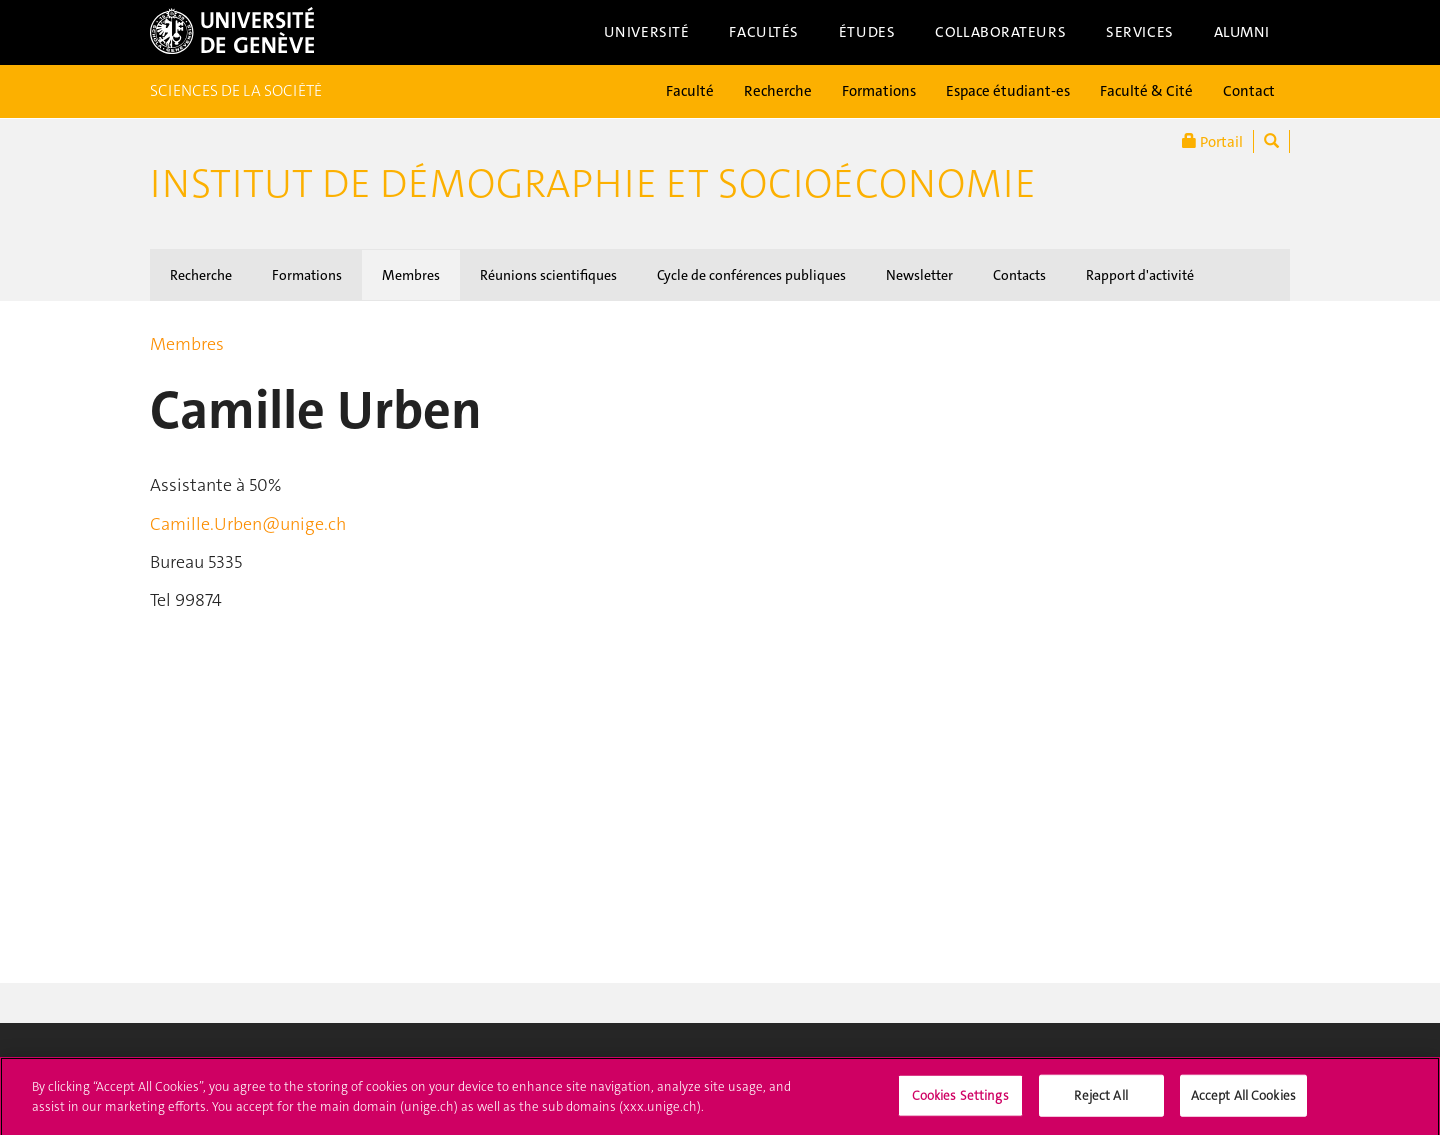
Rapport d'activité (1140, 275)
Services (1140, 32)
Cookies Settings (960, 1101)
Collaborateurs (1000, 32)
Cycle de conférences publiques (751, 275)
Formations (879, 91)
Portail (1212, 141)
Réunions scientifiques (548, 275)
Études (867, 32)
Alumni (1242, 32)
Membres (411, 275)
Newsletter (919, 275)
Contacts (1019, 275)
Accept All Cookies (1243, 1101)
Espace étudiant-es (1008, 91)
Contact (1249, 91)
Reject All (1100, 1101)
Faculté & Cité (1146, 91)
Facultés (764, 32)
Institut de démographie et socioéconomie (593, 184)
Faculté (690, 91)
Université (647, 32)
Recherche (778, 91)
